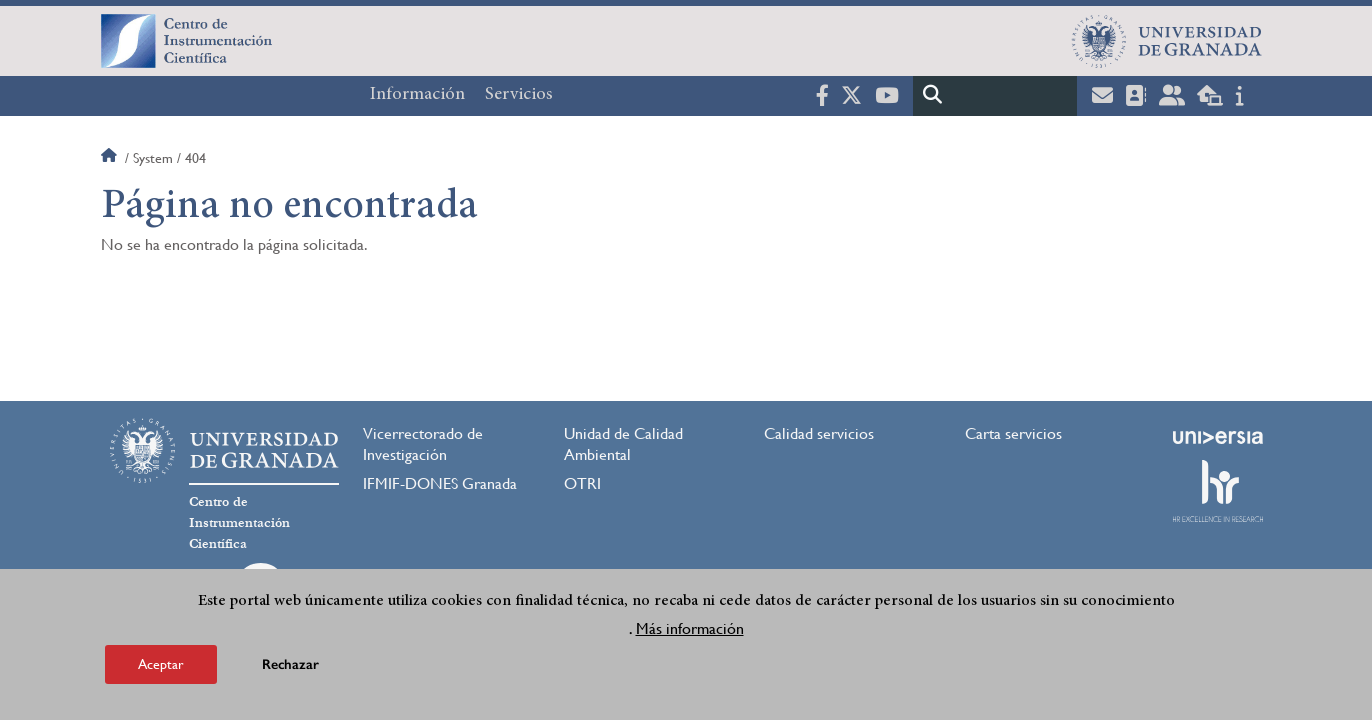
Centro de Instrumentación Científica (239, 523)
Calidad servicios (819, 433)
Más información (690, 632)
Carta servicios (1013, 433)
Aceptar (161, 668)
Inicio (111, 158)
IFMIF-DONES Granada (440, 483)
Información (417, 95)
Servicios (519, 95)
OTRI (582, 483)
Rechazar (290, 668)
